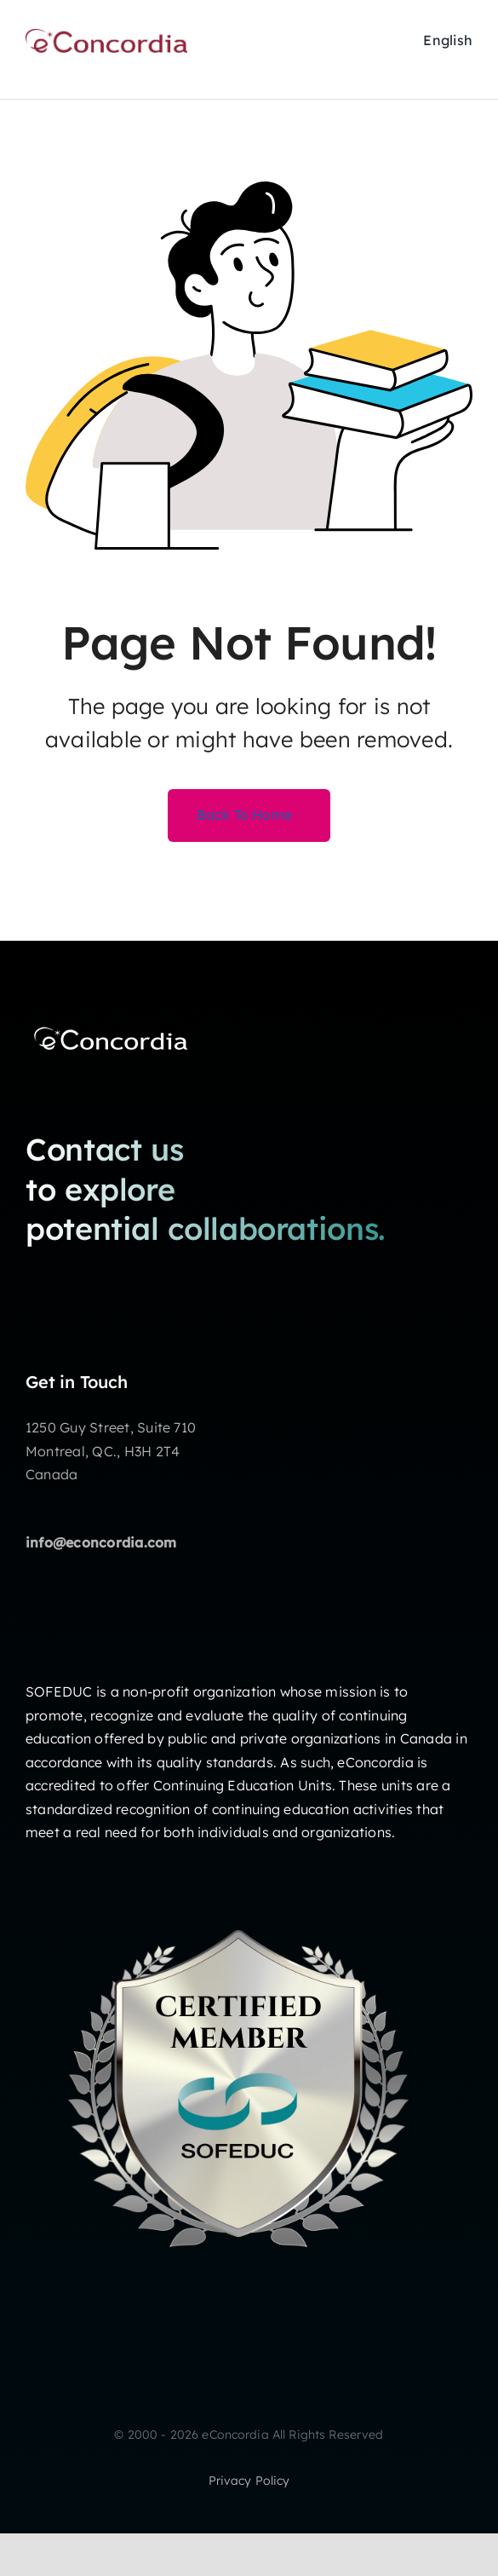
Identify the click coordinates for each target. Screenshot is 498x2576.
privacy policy (249, 2480)
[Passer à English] (447, 41)
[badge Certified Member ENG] (238, 1882)
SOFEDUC (59, 1691)
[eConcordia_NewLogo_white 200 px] (111, 1025)
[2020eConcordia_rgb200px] (106, 35)
